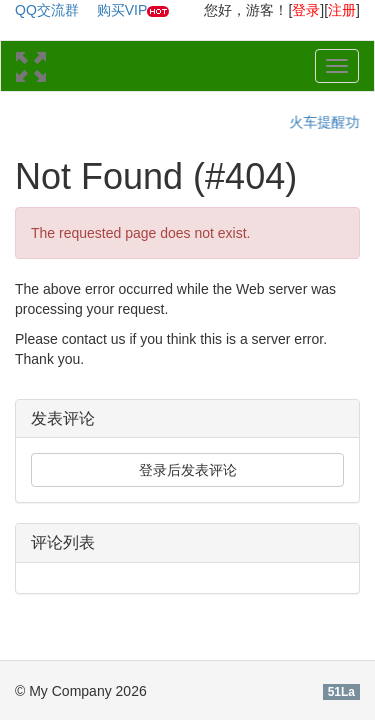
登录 (306, 10)
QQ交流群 (47, 10)
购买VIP (122, 10)
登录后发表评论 (188, 470)
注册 (342, 10)
